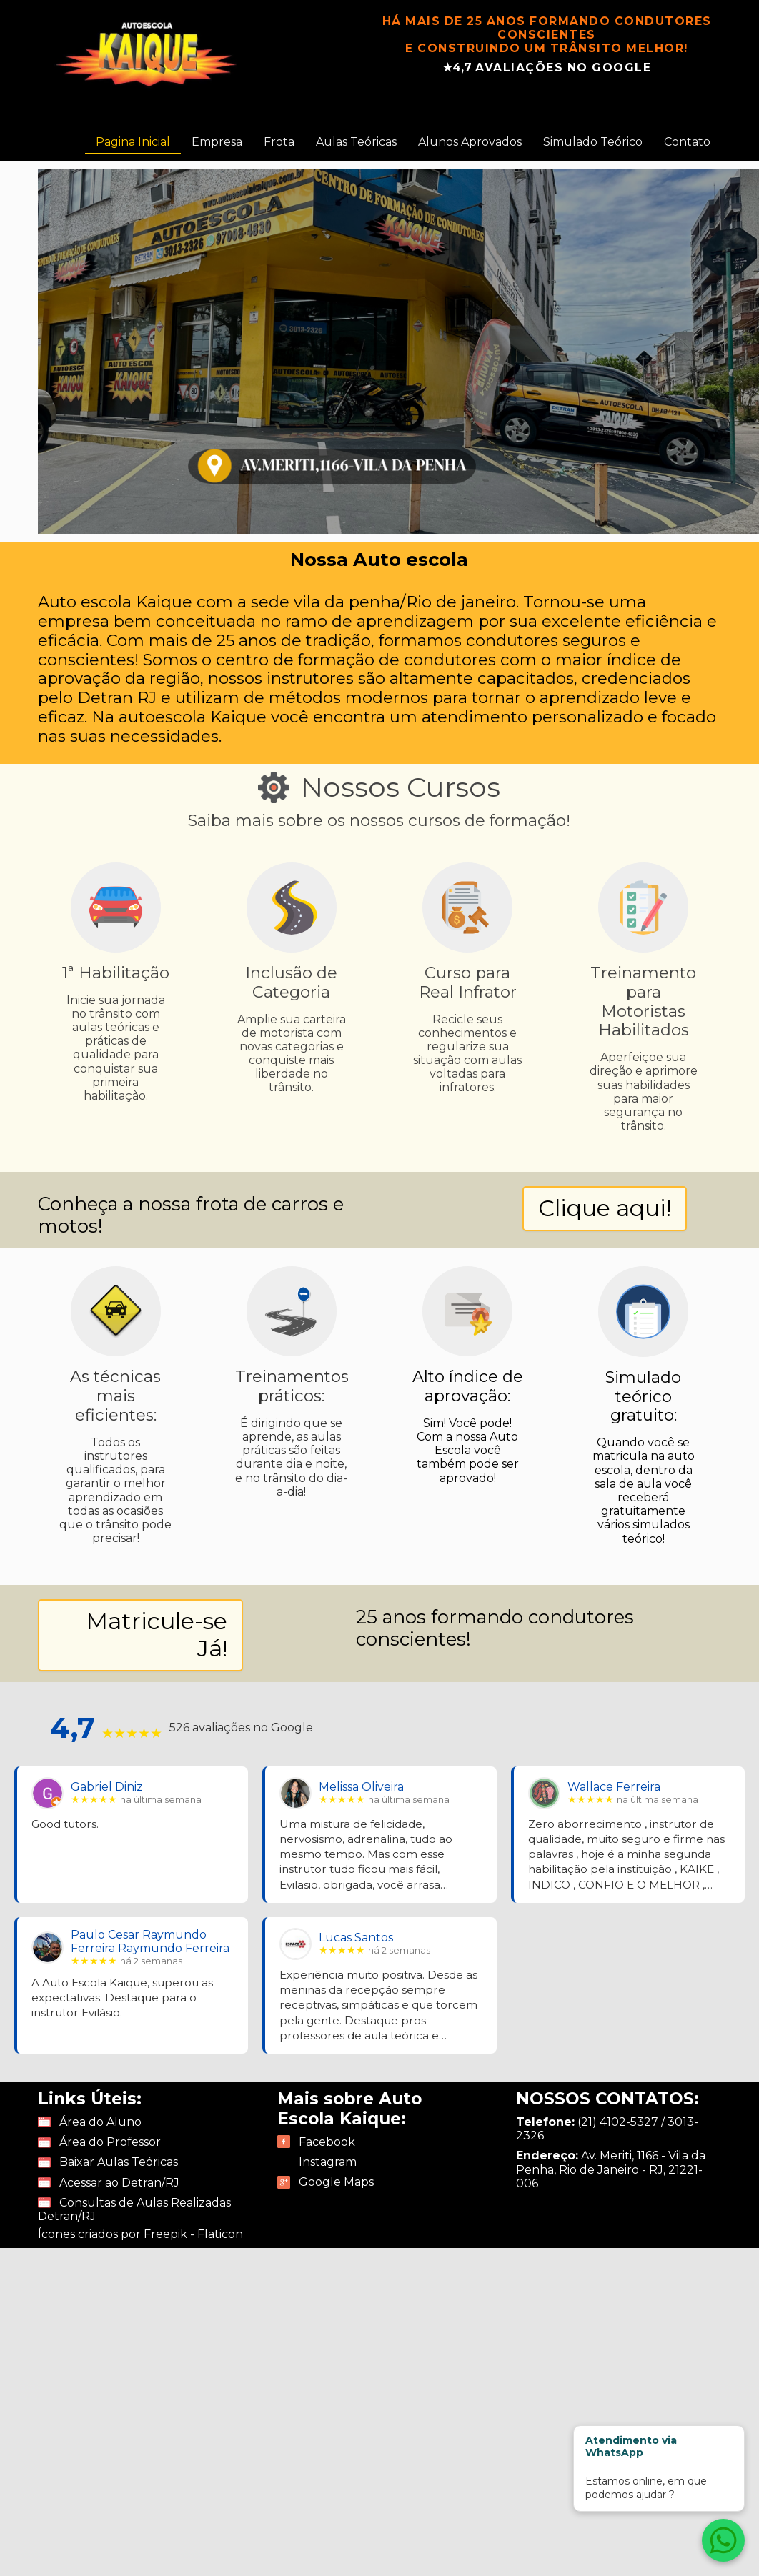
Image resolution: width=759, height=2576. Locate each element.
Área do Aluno (100, 2122)
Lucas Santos (356, 1937)
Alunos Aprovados (470, 142)
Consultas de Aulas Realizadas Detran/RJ (134, 2209)
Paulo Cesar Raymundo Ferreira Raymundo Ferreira (150, 1941)
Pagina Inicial (133, 142)
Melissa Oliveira (361, 1787)
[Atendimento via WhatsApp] (723, 2540)
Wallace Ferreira (613, 1787)
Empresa (217, 142)
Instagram (328, 2162)
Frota (279, 142)
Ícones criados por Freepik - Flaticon (140, 2234)
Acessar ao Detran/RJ (119, 2182)
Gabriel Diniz (107, 1787)
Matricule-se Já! (156, 1634)
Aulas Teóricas (356, 142)
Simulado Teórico (593, 142)
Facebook (327, 2142)
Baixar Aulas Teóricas (118, 2162)
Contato (687, 142)
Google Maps (336, 2182)
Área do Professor (110, 2142)
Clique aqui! (604, 1208)
